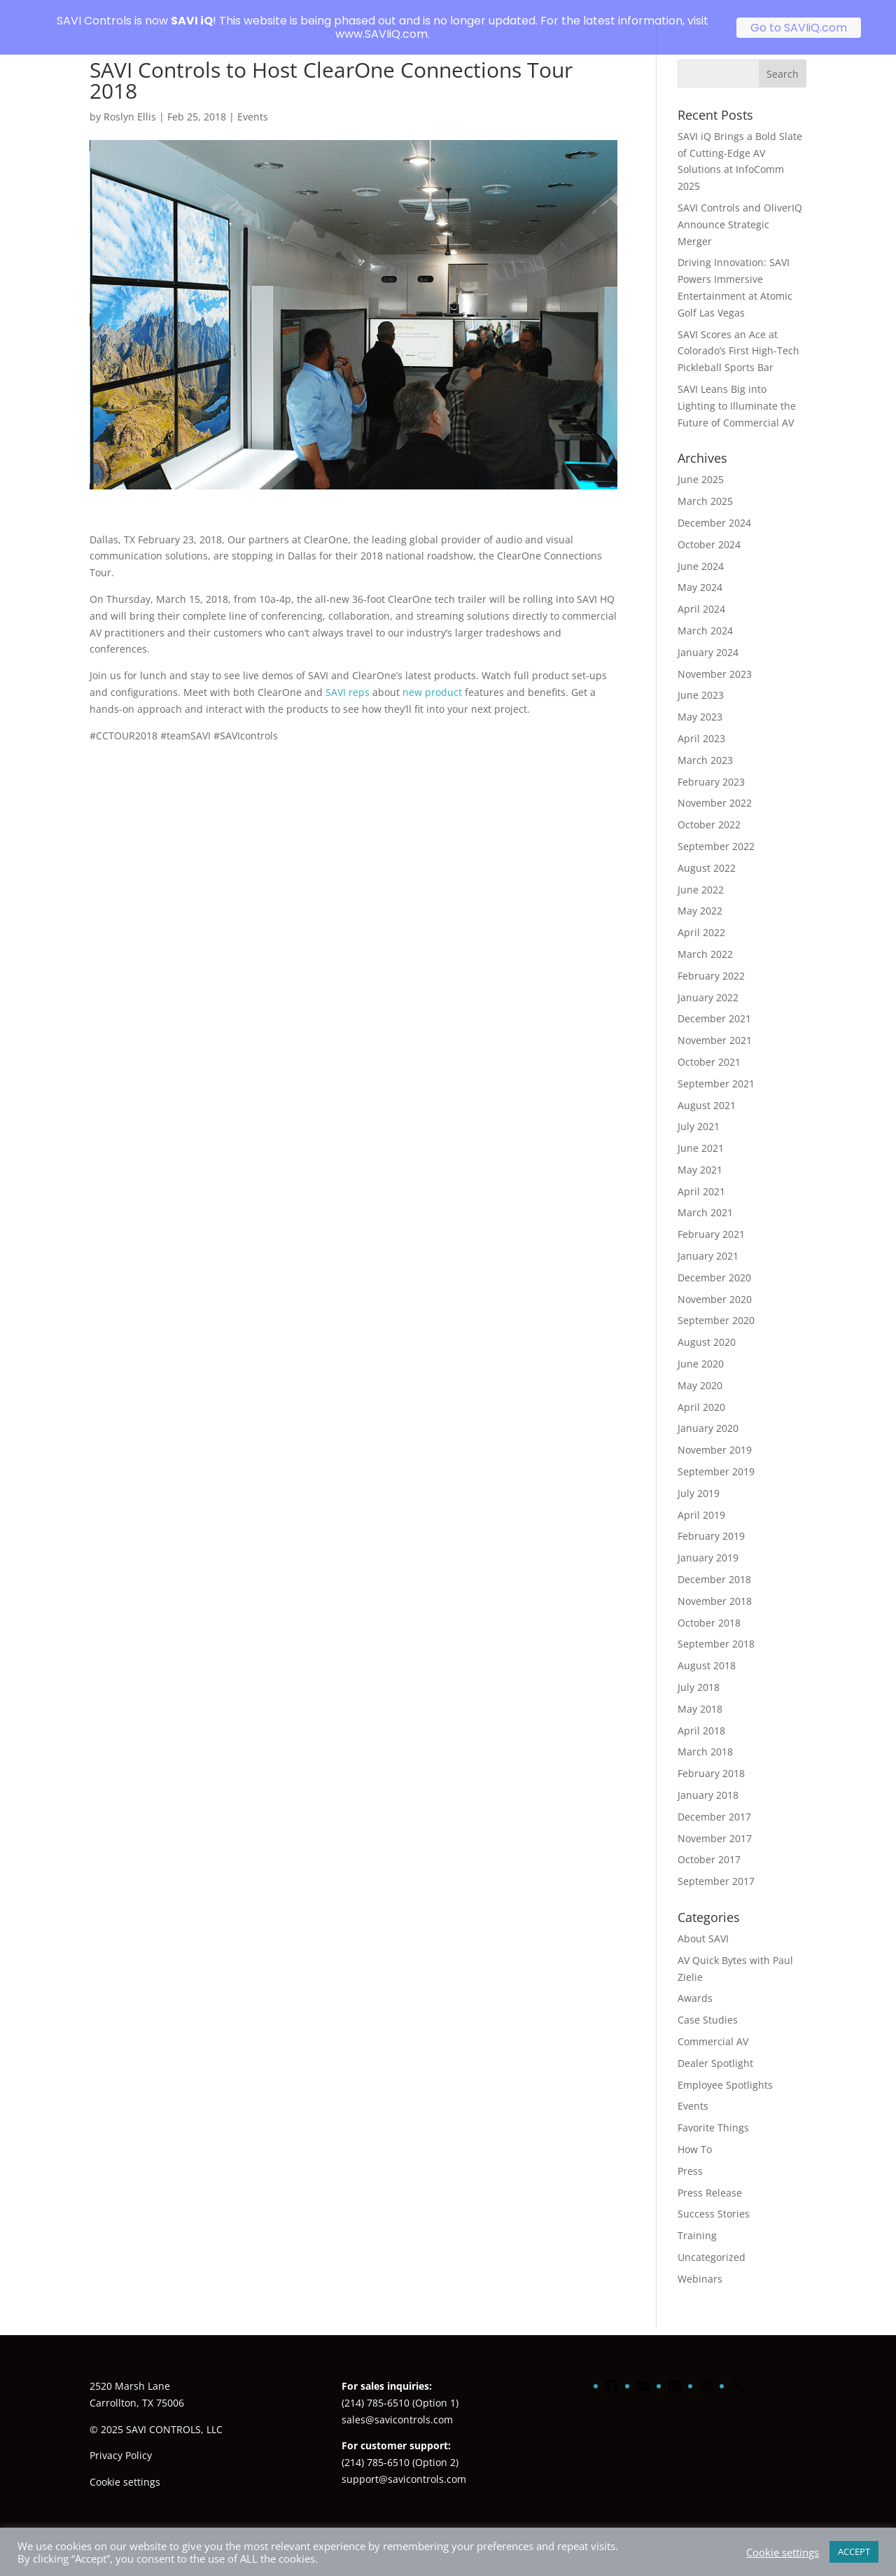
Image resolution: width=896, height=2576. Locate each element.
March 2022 (705, 938)
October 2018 (709, 1606)
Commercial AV (713, 2025)
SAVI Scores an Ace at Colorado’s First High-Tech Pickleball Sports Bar (738, 334)
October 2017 (709, 1843)
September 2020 (716, 1304)
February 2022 (711, 959)
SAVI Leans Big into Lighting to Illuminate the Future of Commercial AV (738, 389)
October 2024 (709, 528)
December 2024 (714, 506)
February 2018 (711, 1757)
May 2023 (700, 700)
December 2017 (714, 1800)
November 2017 (715, 1821)
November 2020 (715, 1282)
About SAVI (703, 1922)
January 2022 (708, 980)
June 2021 (701, 1132)
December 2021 (714, 1002)
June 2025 (701, 463)
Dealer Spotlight (715, 2046)
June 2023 (701, 678)
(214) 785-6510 (376, 2386)
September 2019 (716, 1455)
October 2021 (709, 1045)
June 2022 (701, 872)
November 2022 (715, 786)
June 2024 (701, 549)
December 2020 (714, 1261)
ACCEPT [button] (854, 2551)
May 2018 (700, 1692)
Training (697, 2219)
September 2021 (716, 1066)
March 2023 (705, 743)
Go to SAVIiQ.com (798, 28)
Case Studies (708, 2003)
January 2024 (708, 635)
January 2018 (708, 1778)
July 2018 (699, 1671)
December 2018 (714, 1563)
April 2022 (701, 916)
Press (690, 2154)
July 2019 (699, 1477)
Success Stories (714, 2197)
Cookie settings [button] (125, 2465)
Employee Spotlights (725, 2068)
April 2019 (701, 1498)
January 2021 (708, 1239)
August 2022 (707, 851)
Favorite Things (713, 2111)
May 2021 (700, 1153)
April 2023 (701, 722)
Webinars (700, 2262)
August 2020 (707, 1325)
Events (252, 100)
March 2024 (705, 614)
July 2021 (699, 1110)
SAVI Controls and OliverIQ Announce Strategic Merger (740, 208)
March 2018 (705, 1735)
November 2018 (715, 1585)
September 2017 (716, 1865)
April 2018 (701, 1713)
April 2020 (701, 1390)
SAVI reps (348, 676)
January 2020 (708, 1412)
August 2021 (707, 1088)
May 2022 (700, 894)
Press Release (710, 2175)
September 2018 (716, 1627)
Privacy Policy (121, 2439)
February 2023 (711, 765)
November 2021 (715, 1024)
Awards (695, 1982)
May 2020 (700, 1369)
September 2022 (716, 830)
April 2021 (701, 1174)
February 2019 (711, 1519)
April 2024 (701, 592)
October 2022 (709, 808)
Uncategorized (712, 2241)
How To (695, 2133)
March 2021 (705, 1196)
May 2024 (700, 571)
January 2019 (708, 1541)
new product (432, 676)
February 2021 (711, 1218)
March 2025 (705, 485)
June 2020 (701, 1347)
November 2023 (715, 657)
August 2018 (707, 1649)
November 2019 (715, 1433)
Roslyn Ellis (130, 100)
